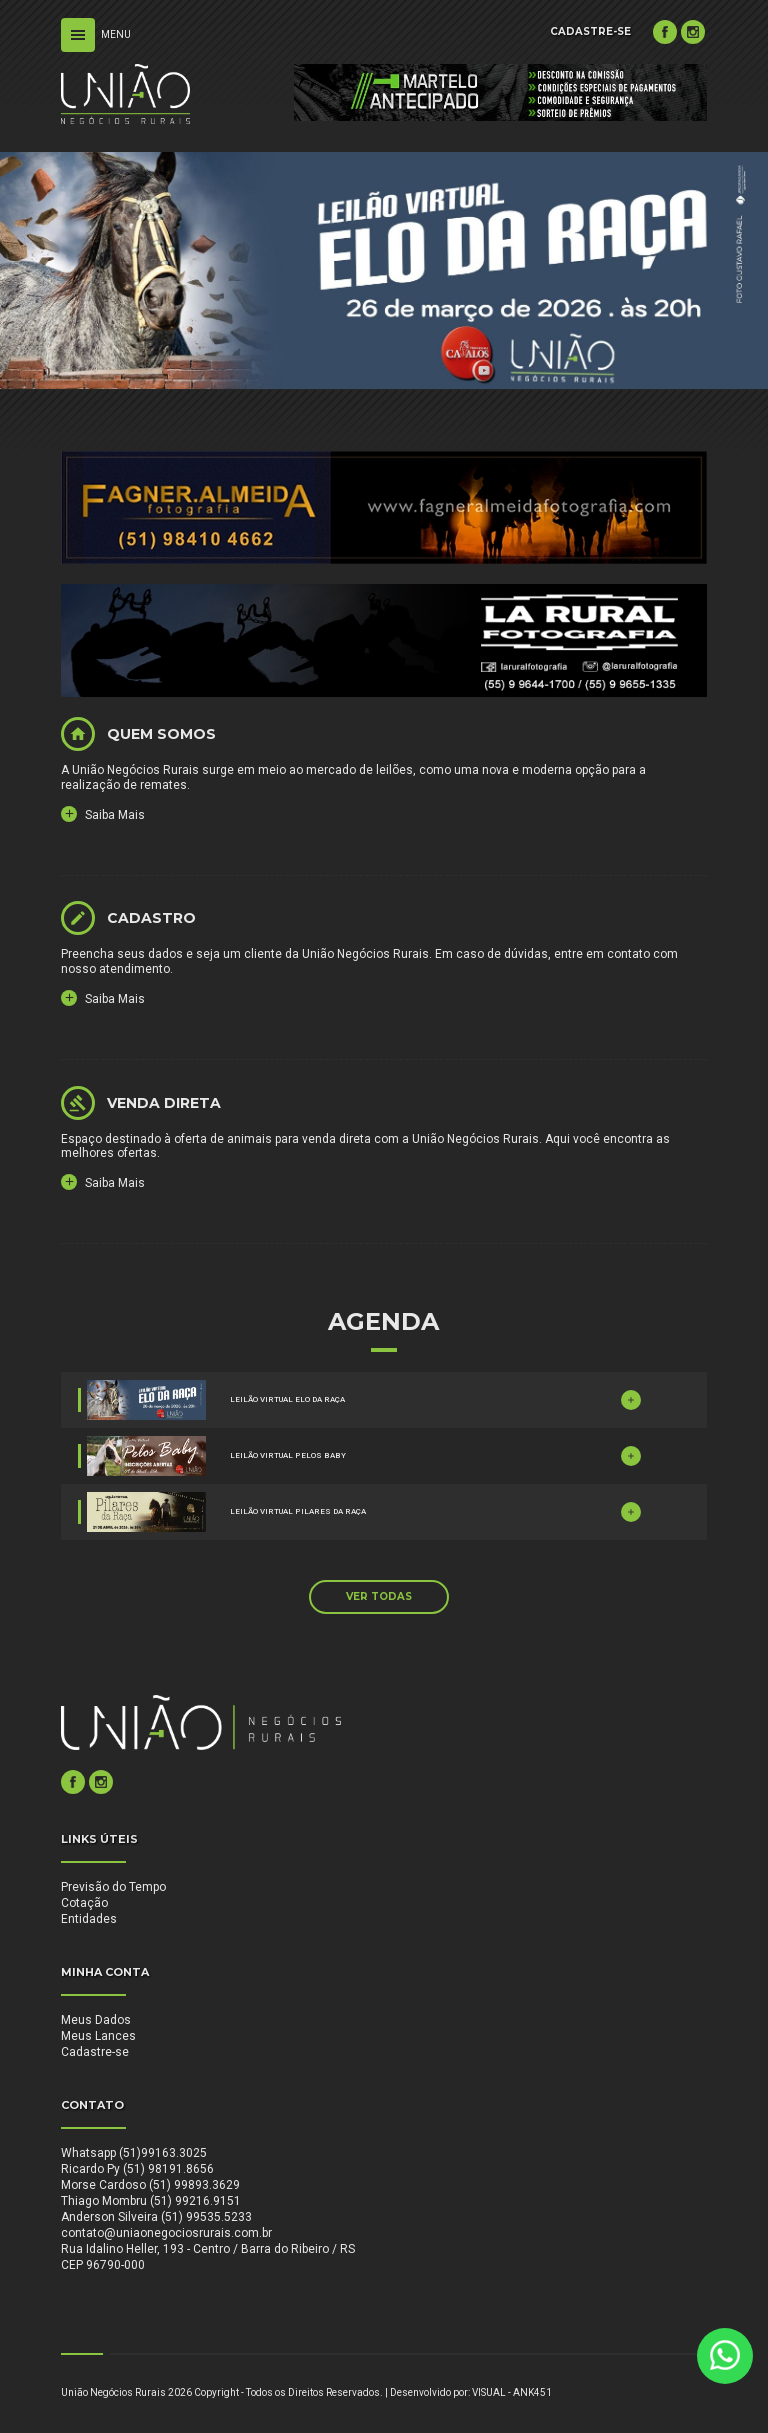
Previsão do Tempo (113, 1887)
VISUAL (489, 2392)
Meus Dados (96, 2020)
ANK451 (532, 2392)
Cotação (84, 1903)
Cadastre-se (95, 2052)
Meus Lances (98, 2036)
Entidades (89, 1919)
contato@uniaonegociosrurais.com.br (166, 2233)
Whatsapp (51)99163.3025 (134, 2153)
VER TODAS (379, 1596)
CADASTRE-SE (590, 31)
